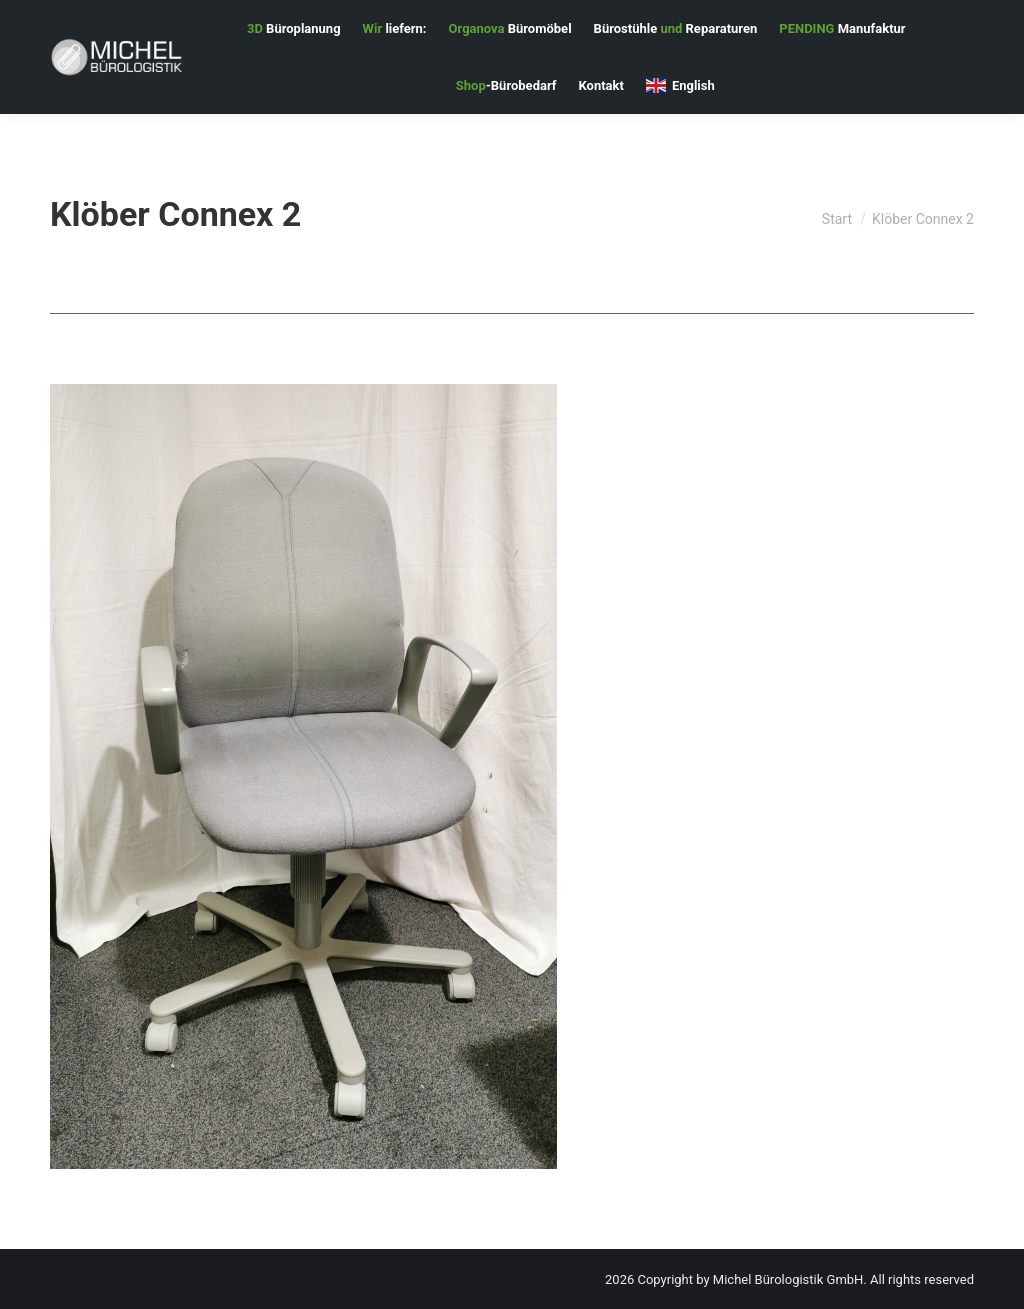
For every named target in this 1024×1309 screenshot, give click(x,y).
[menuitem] (294, 28)
